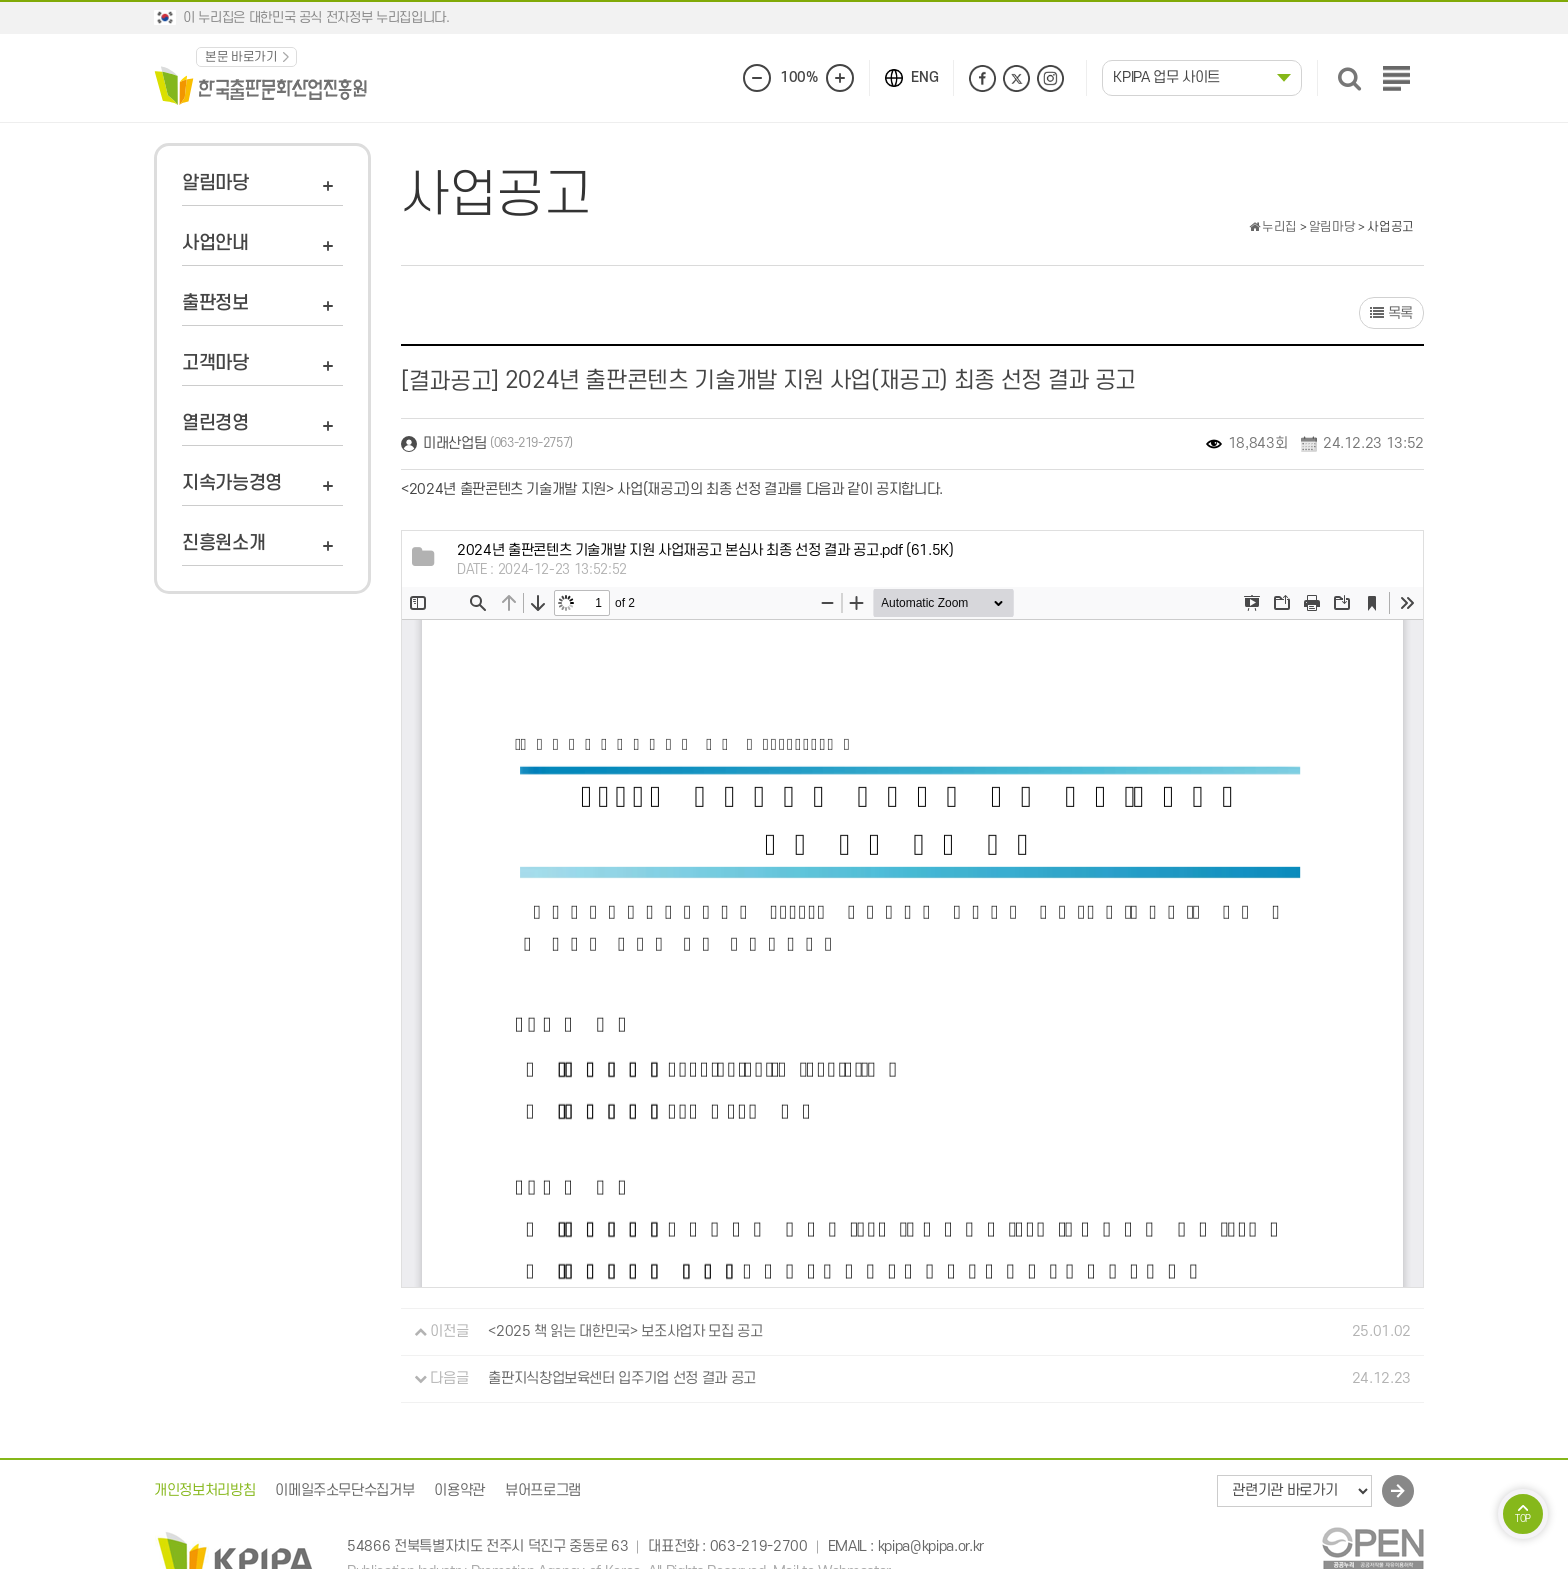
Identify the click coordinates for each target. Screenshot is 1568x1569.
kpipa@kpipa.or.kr (931, 1546)
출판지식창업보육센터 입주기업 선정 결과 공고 (622, 1378)
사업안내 (215, 243)
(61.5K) (705, 550)
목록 (1391, 313)
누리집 (1273, 227)
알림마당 (215, 183)
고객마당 (215, 363)
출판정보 (215, 303)
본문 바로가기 (241, 57)
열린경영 (215, 423)
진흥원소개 (223, 543)
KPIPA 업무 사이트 (1166, 77)
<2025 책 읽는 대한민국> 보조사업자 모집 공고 (625, 1331)
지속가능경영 (232, 483)
